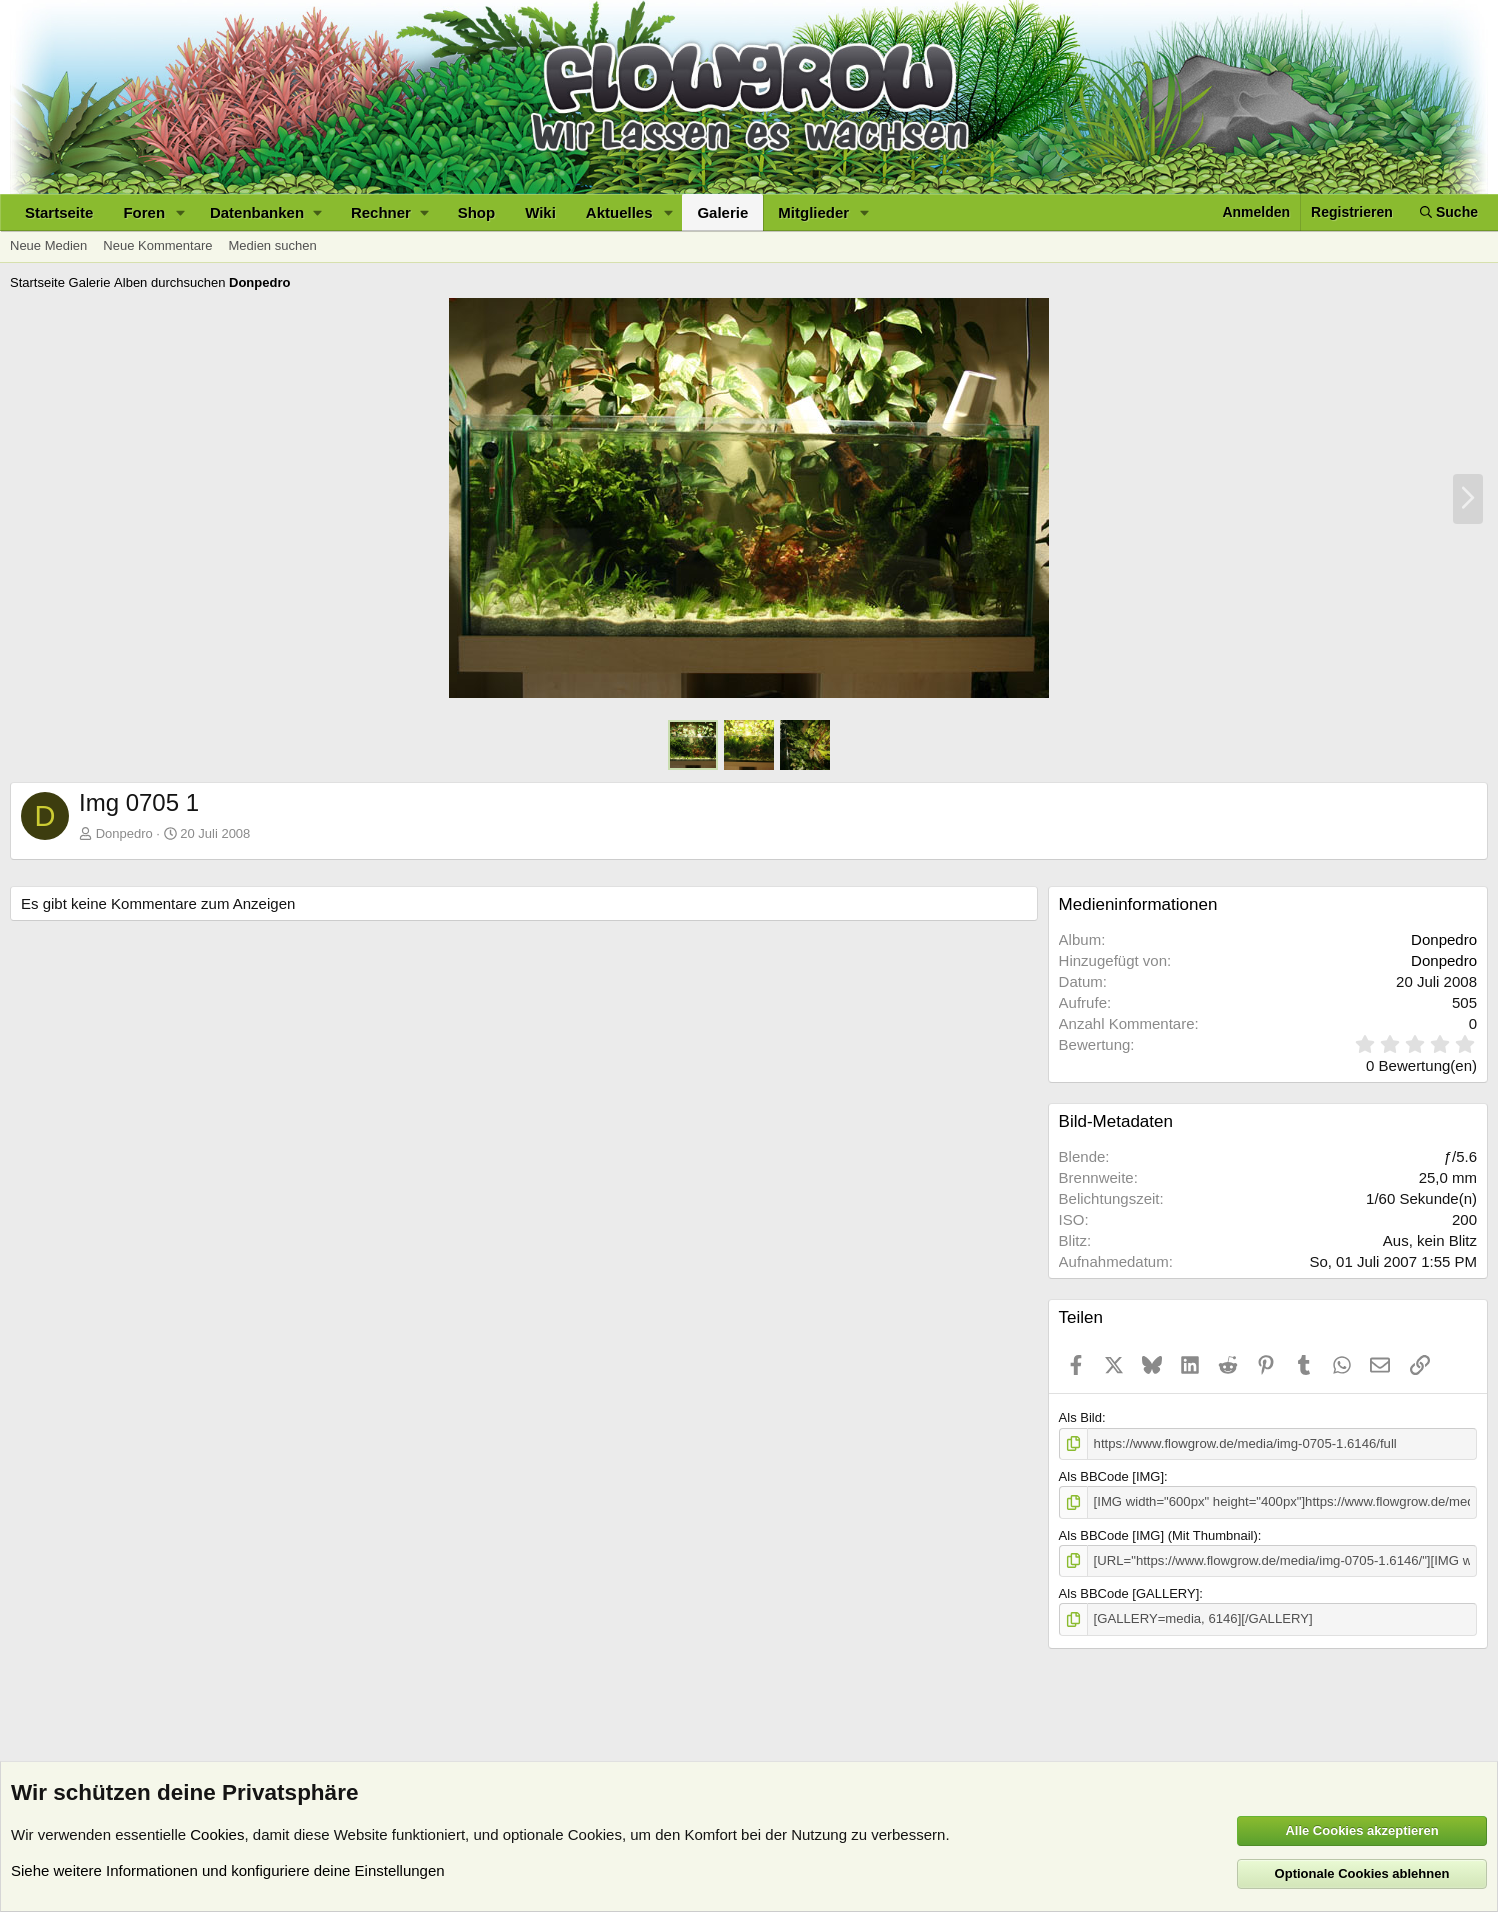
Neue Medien (48, 245)
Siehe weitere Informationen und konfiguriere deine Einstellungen (228, 1870)
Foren (144, 212)
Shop (477, 212)
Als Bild (1080, 1417)
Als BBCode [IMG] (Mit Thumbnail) (1158, 1534)
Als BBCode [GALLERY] (1129, 1593)
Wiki (540, 212)
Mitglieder (813, 212)
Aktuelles (619, 212)
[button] (181, 212)
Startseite (59, 212)
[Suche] (1449, 212)
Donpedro (124, 833)
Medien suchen (272, 245)
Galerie (722, 212)
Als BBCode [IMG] (1111, 1476)
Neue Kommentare (157, 245)
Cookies (217, 1834)
